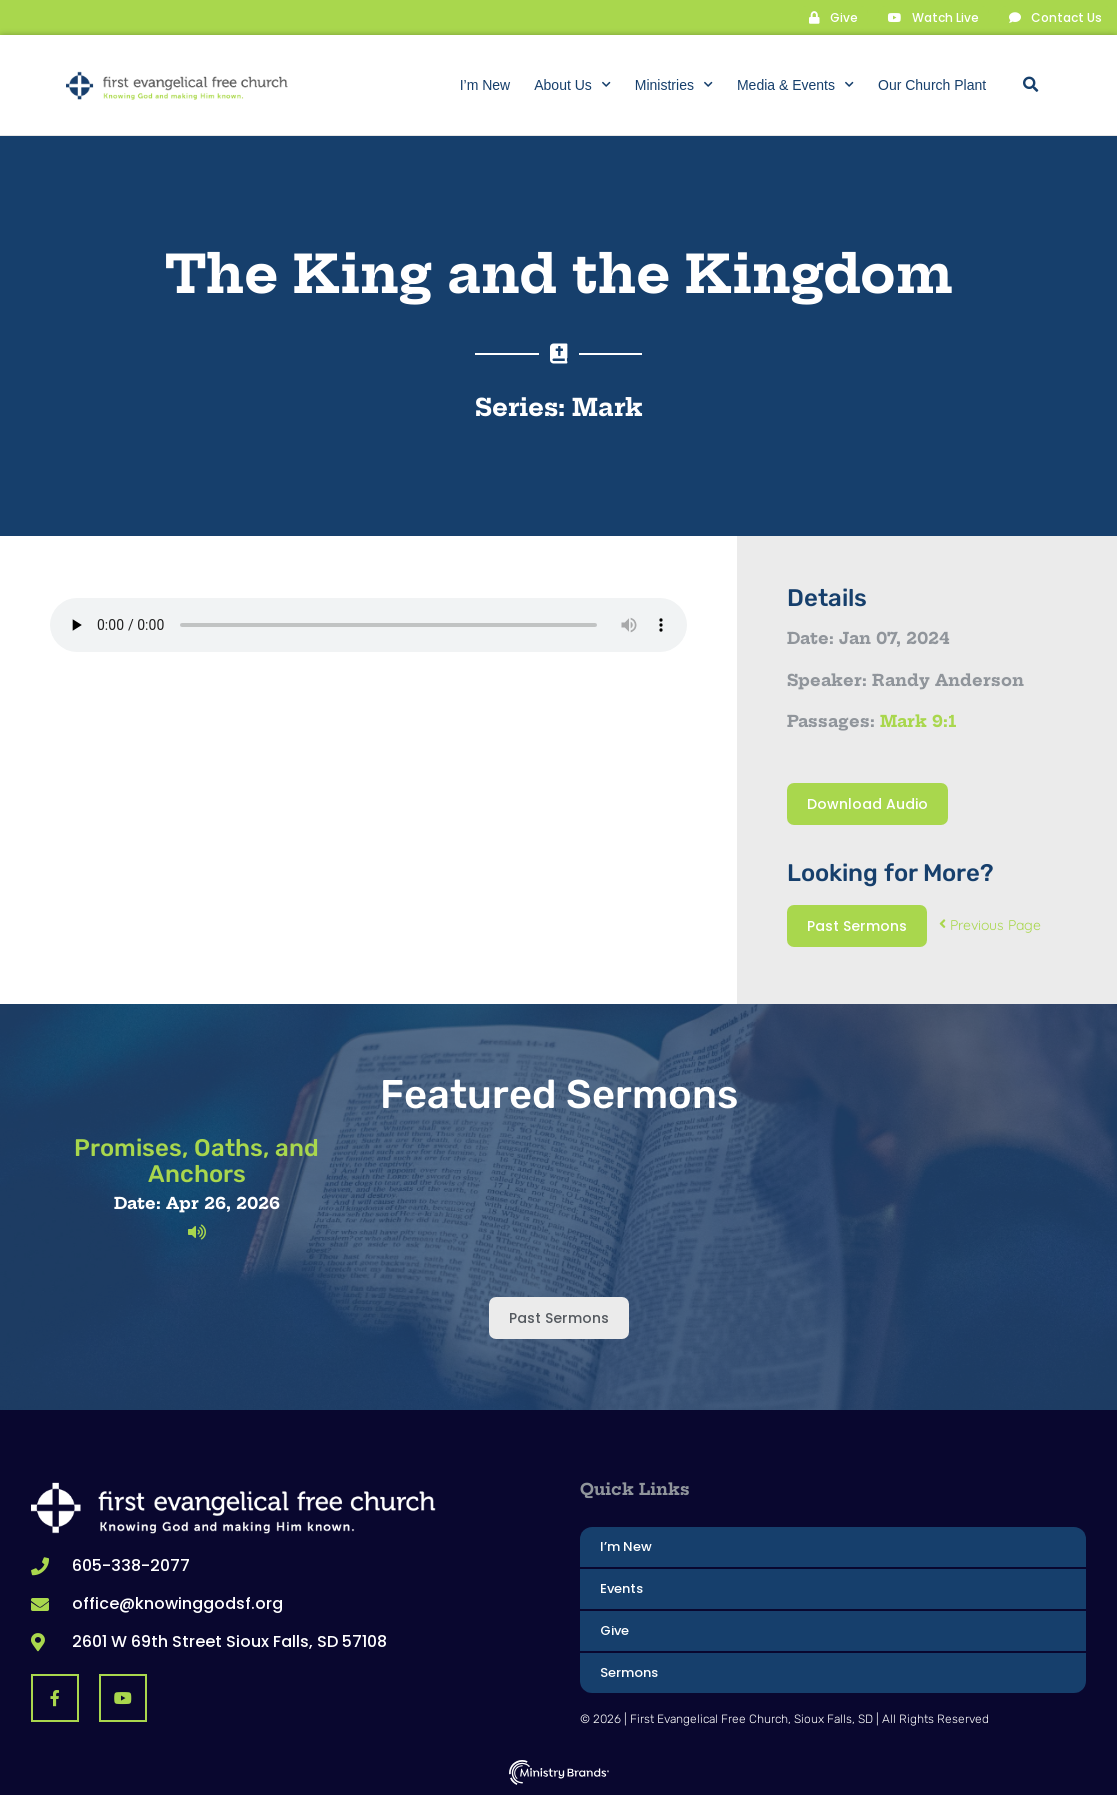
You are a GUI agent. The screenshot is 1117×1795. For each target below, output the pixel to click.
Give (614, 1629)
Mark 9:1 (918, 720)
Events (621, 1587)
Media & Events (795, 85)
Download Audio (867, 803)
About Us (572, 85)
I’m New (485, 85)
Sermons (629, 1671)
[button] (1030, 85)
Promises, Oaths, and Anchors (196, 1160)
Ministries (674, 85)
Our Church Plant (932, 85)
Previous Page (990, 924)
